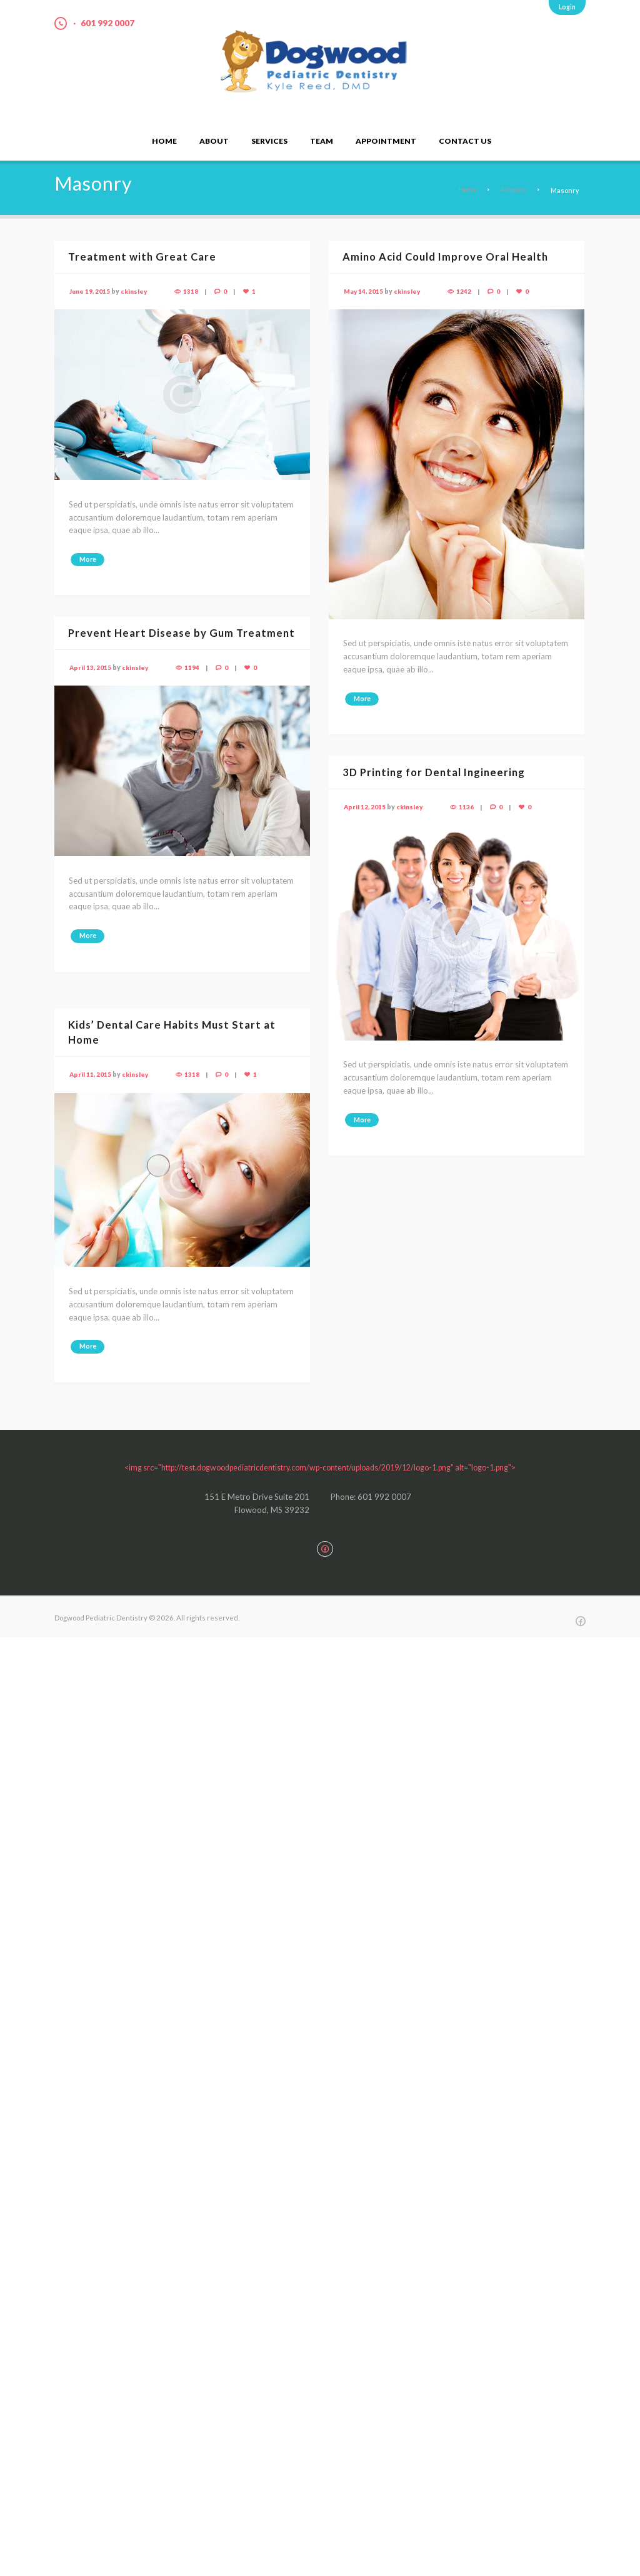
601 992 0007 (111, 22)
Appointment (386, 141)
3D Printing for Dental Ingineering (437, 772)
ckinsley (135, 291)
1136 (468, 807)
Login (567, 7)
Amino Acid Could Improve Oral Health (448, 256)
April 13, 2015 (90, 682)
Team (321, 141)
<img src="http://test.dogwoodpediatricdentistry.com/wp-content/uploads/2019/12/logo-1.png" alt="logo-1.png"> (320, 1467)
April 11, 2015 (90, 1074)
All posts (512, 190)
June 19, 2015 (90, 291)
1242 (466, 291)
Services (269, 141)
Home (164, 141)
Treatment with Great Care (143, 256)
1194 (194, 682)
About (214, 141)
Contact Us (465, 141)
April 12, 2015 (365, 807)
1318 (193, 291)
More (89, 560)
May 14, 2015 (364, 291)
